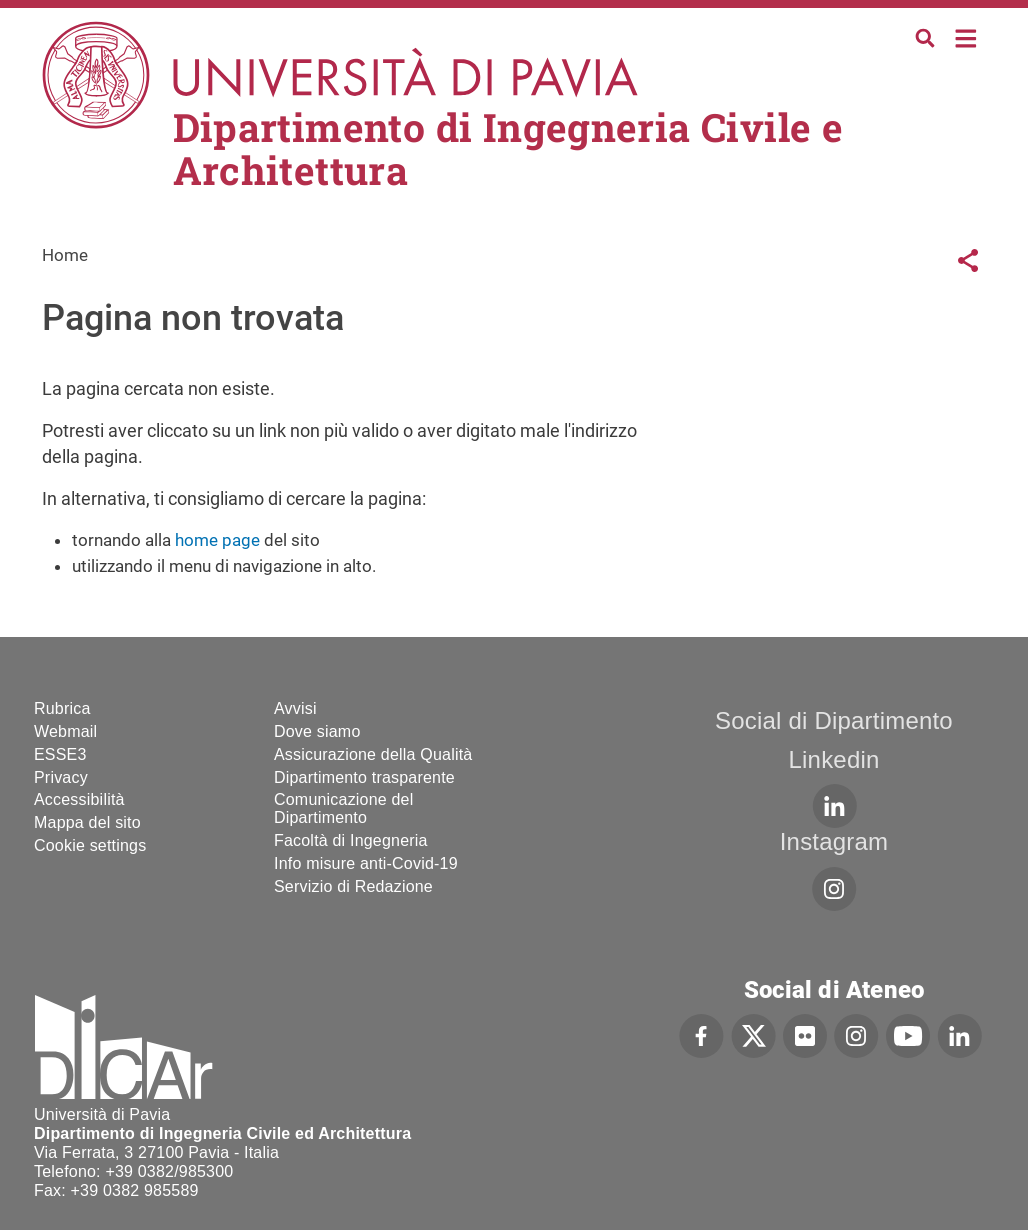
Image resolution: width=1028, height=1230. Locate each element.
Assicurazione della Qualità (373, 754)
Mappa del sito (87, 822)
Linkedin (834, 759)
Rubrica (62, 708)
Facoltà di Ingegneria (351, 840)
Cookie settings (90, 845)
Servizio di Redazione (353, 886)
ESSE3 (60, 754)
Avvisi (295, 708)
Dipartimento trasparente (364, 777)
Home (966, 36)
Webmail (65, 731)
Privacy (61, 777)
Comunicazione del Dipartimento (343, 808)
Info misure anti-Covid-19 (366, 863)
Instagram (834, 841)
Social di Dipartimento (834, 720)
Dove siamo (317, 731)
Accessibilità (79, 799)
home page (217, 540)
